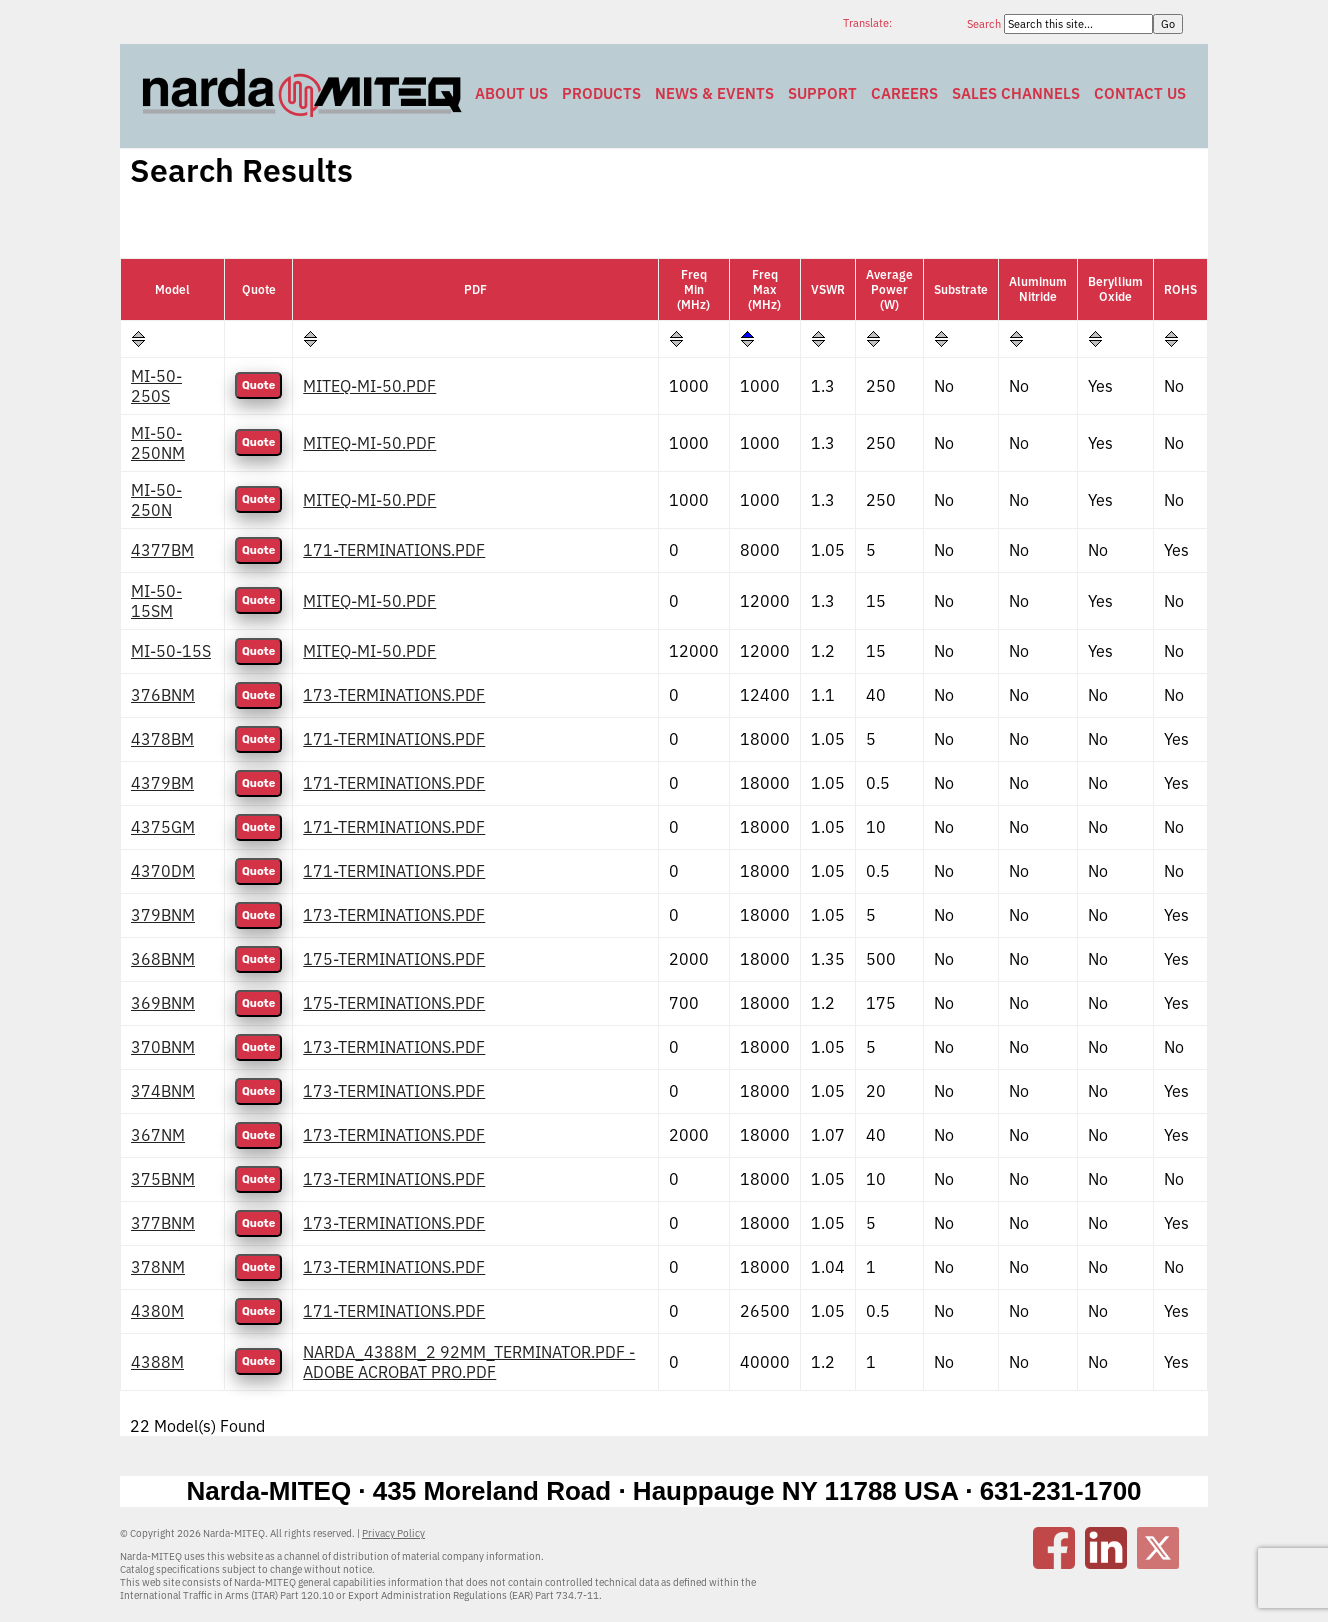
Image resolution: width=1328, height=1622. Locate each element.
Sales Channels (1016, 93)
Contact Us (1140, 93)
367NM (158, 1135)
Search (985, 24)
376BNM (163, 695)
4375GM (163, 827)
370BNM (163, 1047)
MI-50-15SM (156, 601)
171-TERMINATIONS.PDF (394, 550)
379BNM (163, 915)
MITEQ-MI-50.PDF (369, 386)
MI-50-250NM (158, 443)
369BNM (163, 1003)
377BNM (163, 1223)
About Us (511, 93)
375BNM (163, 1179)
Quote (258, 385)
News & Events (714, 93)
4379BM (162, 783)
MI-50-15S (171, 651)
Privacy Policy (393, 1533)
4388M (157, 1362)
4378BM (162, 739)
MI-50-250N (156, 500)
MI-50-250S (156, 386)
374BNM (163, 1091)
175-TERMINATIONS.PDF (394, 959)
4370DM (163, 871)
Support (822, 93)
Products (601, 93)
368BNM (163, 959)
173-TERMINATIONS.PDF (394, 695)
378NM (158, 1267)
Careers (904, 93)
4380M (157, 1311)
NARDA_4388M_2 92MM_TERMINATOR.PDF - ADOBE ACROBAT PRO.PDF (469, 1362)
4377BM (162, 550)
